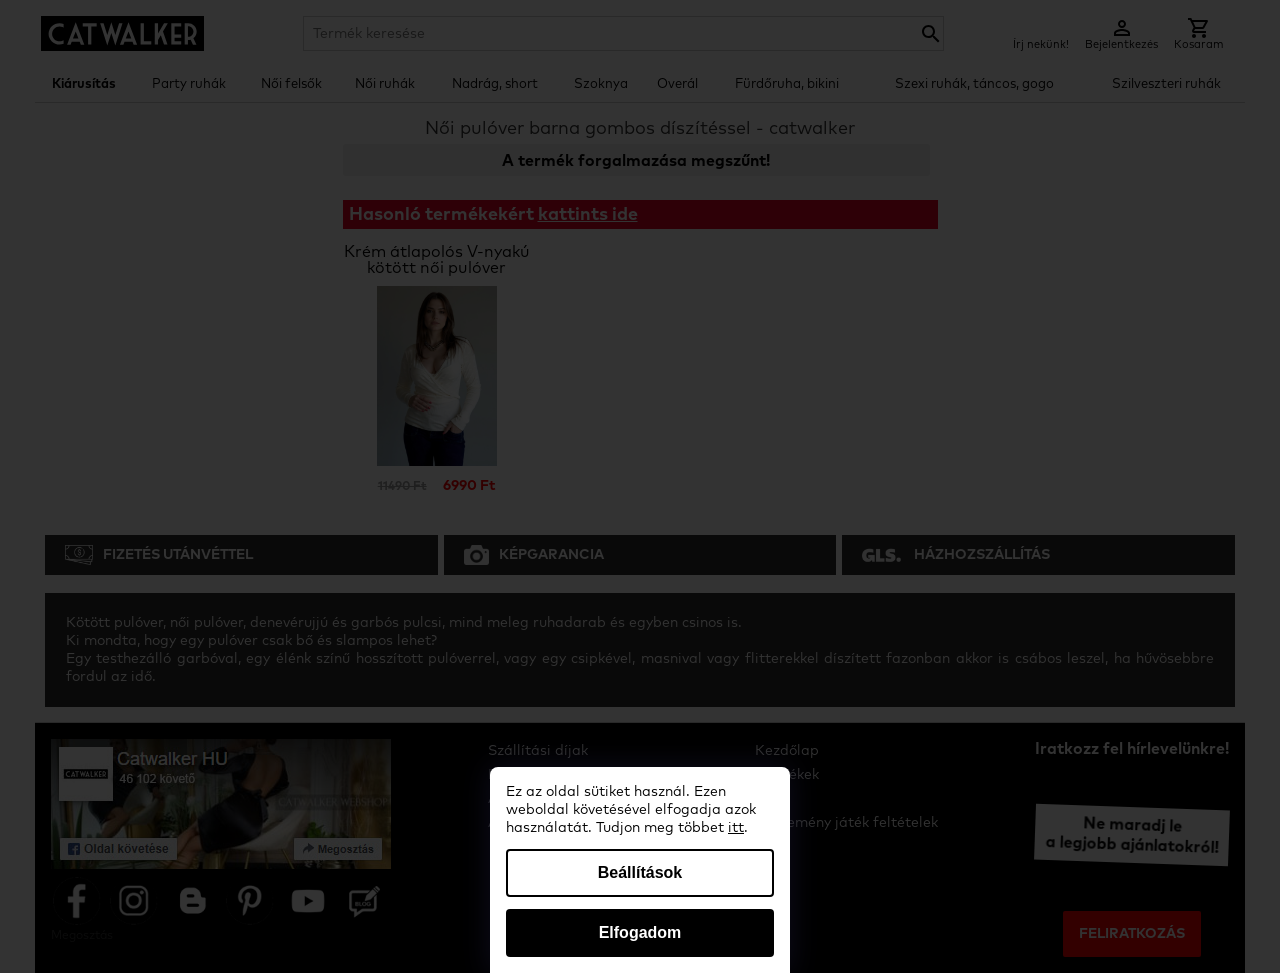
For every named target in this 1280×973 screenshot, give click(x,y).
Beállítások (640, 872)
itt (736, 828)
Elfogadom (640, 932)
